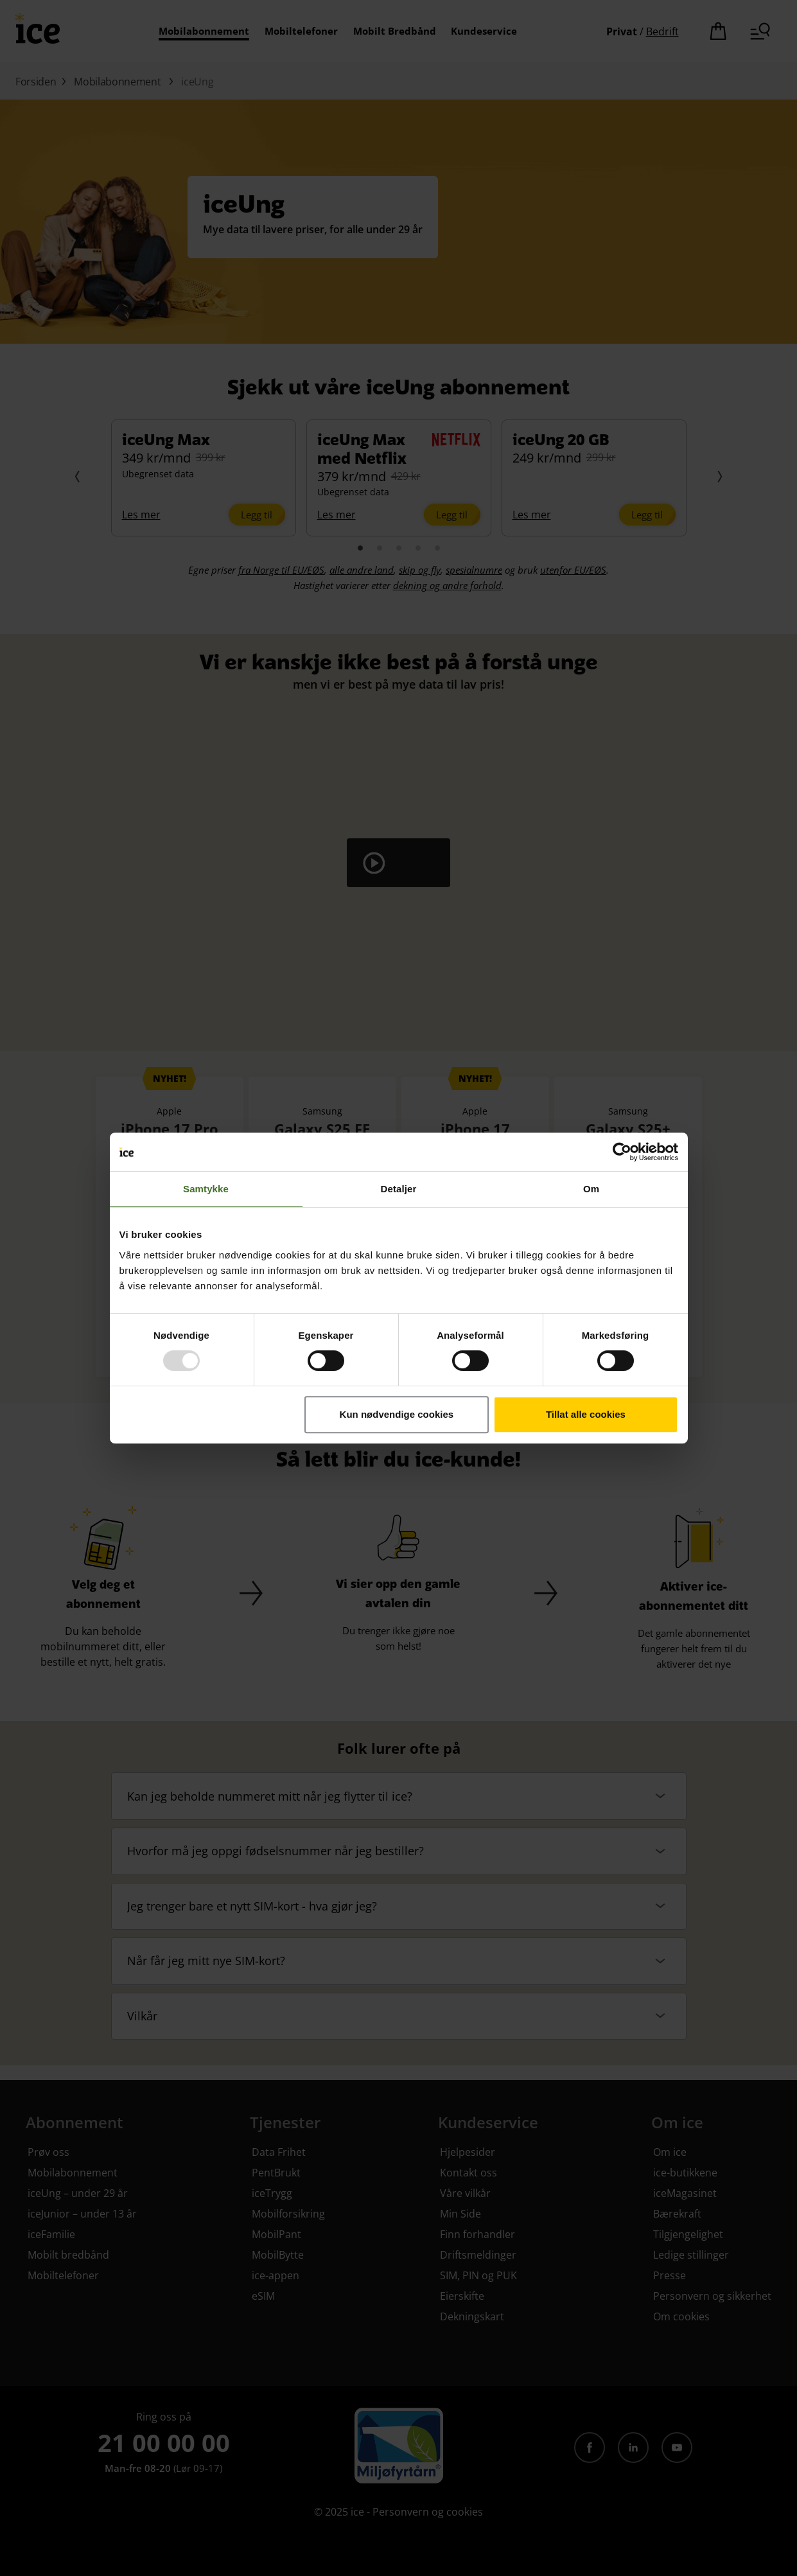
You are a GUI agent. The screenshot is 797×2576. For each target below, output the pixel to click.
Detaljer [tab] (399, 1188)
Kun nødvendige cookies (397, 1414)
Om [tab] (591, 1188)
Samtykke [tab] (206, 1188)
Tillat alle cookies (586, 1414)
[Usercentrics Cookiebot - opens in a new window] (622, 1151)
